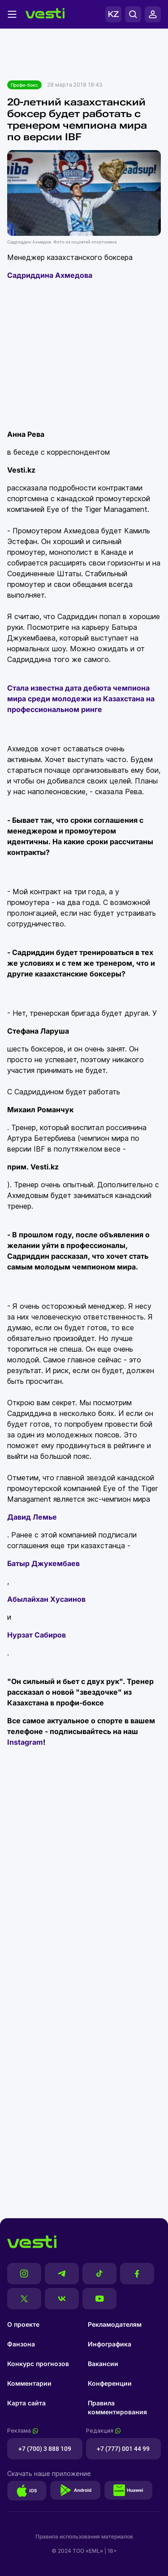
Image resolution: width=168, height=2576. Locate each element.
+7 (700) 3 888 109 (44, 2448)
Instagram (25, 1742)
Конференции (110, 2383)
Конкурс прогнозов (38, 2363)
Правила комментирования (117, 2407)
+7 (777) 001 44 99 (123, 2448)
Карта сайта (26, 2403)
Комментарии (29, 2383)
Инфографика (109, 2344)
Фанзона (21, 2344)
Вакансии (103, 2363)
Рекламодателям (115, 2324)
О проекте (23, 2324)
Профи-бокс (24, 85)
